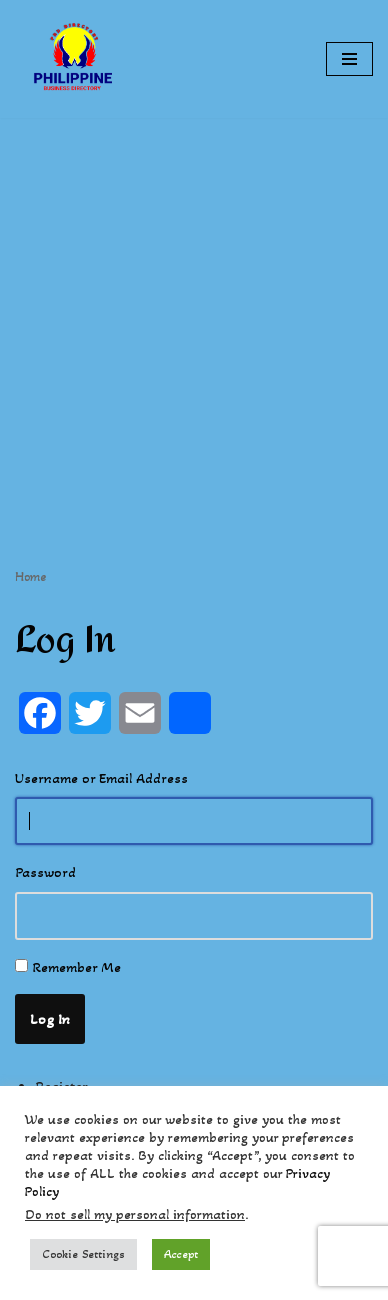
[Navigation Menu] (349, 59)
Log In (50, 1019)
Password (45, 872)
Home (30, 576)
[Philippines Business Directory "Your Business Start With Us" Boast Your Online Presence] (75, 59)
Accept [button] (181, 1254)
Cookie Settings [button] (83, 1254)
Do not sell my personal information (135, 1214)
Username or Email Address (101, 778)
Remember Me (76, 967)
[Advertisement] (194, 312)
